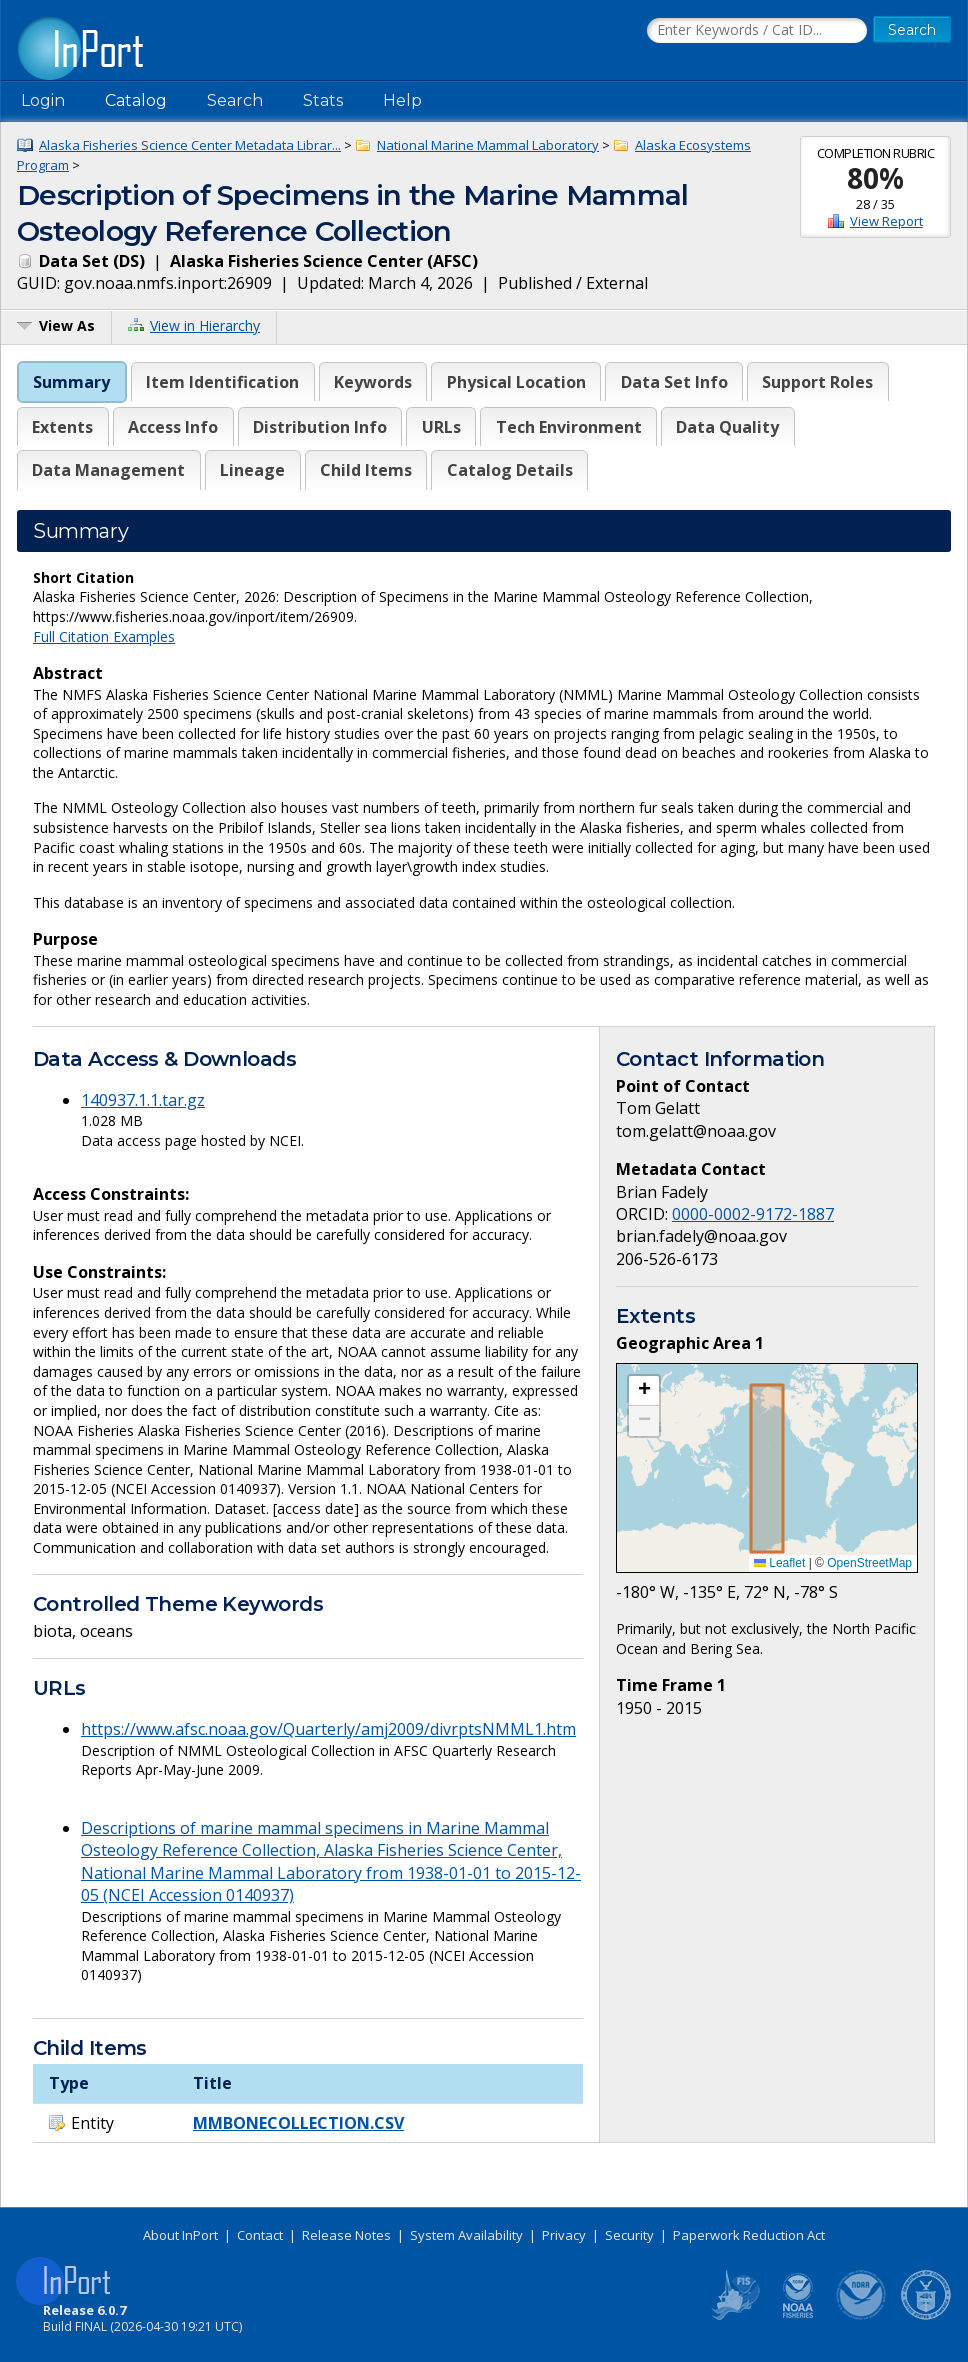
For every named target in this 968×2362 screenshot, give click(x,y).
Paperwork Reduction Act (749, 2235)
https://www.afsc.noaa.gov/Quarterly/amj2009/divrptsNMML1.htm (328, 1729)
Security (629, 2235)
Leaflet (779, 1563)
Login (43, 100)
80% (875, 178)
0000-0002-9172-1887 (753, 1214)
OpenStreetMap (869, 1563)
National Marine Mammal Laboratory (488, 145)
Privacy (564, 2235)
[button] (644, 1391)
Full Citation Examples (104, 636)
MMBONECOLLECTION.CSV (298, 2123)
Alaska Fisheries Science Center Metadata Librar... (190, 145)
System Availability (466, 2235)
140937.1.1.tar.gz (143, 1100)
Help (402, 100)
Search (235, 100)
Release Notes (346, 2235)
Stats (323, 100)
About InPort (180, 2235)
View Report (886, 221)
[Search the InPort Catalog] (757, 31)
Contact (260, 2235)
